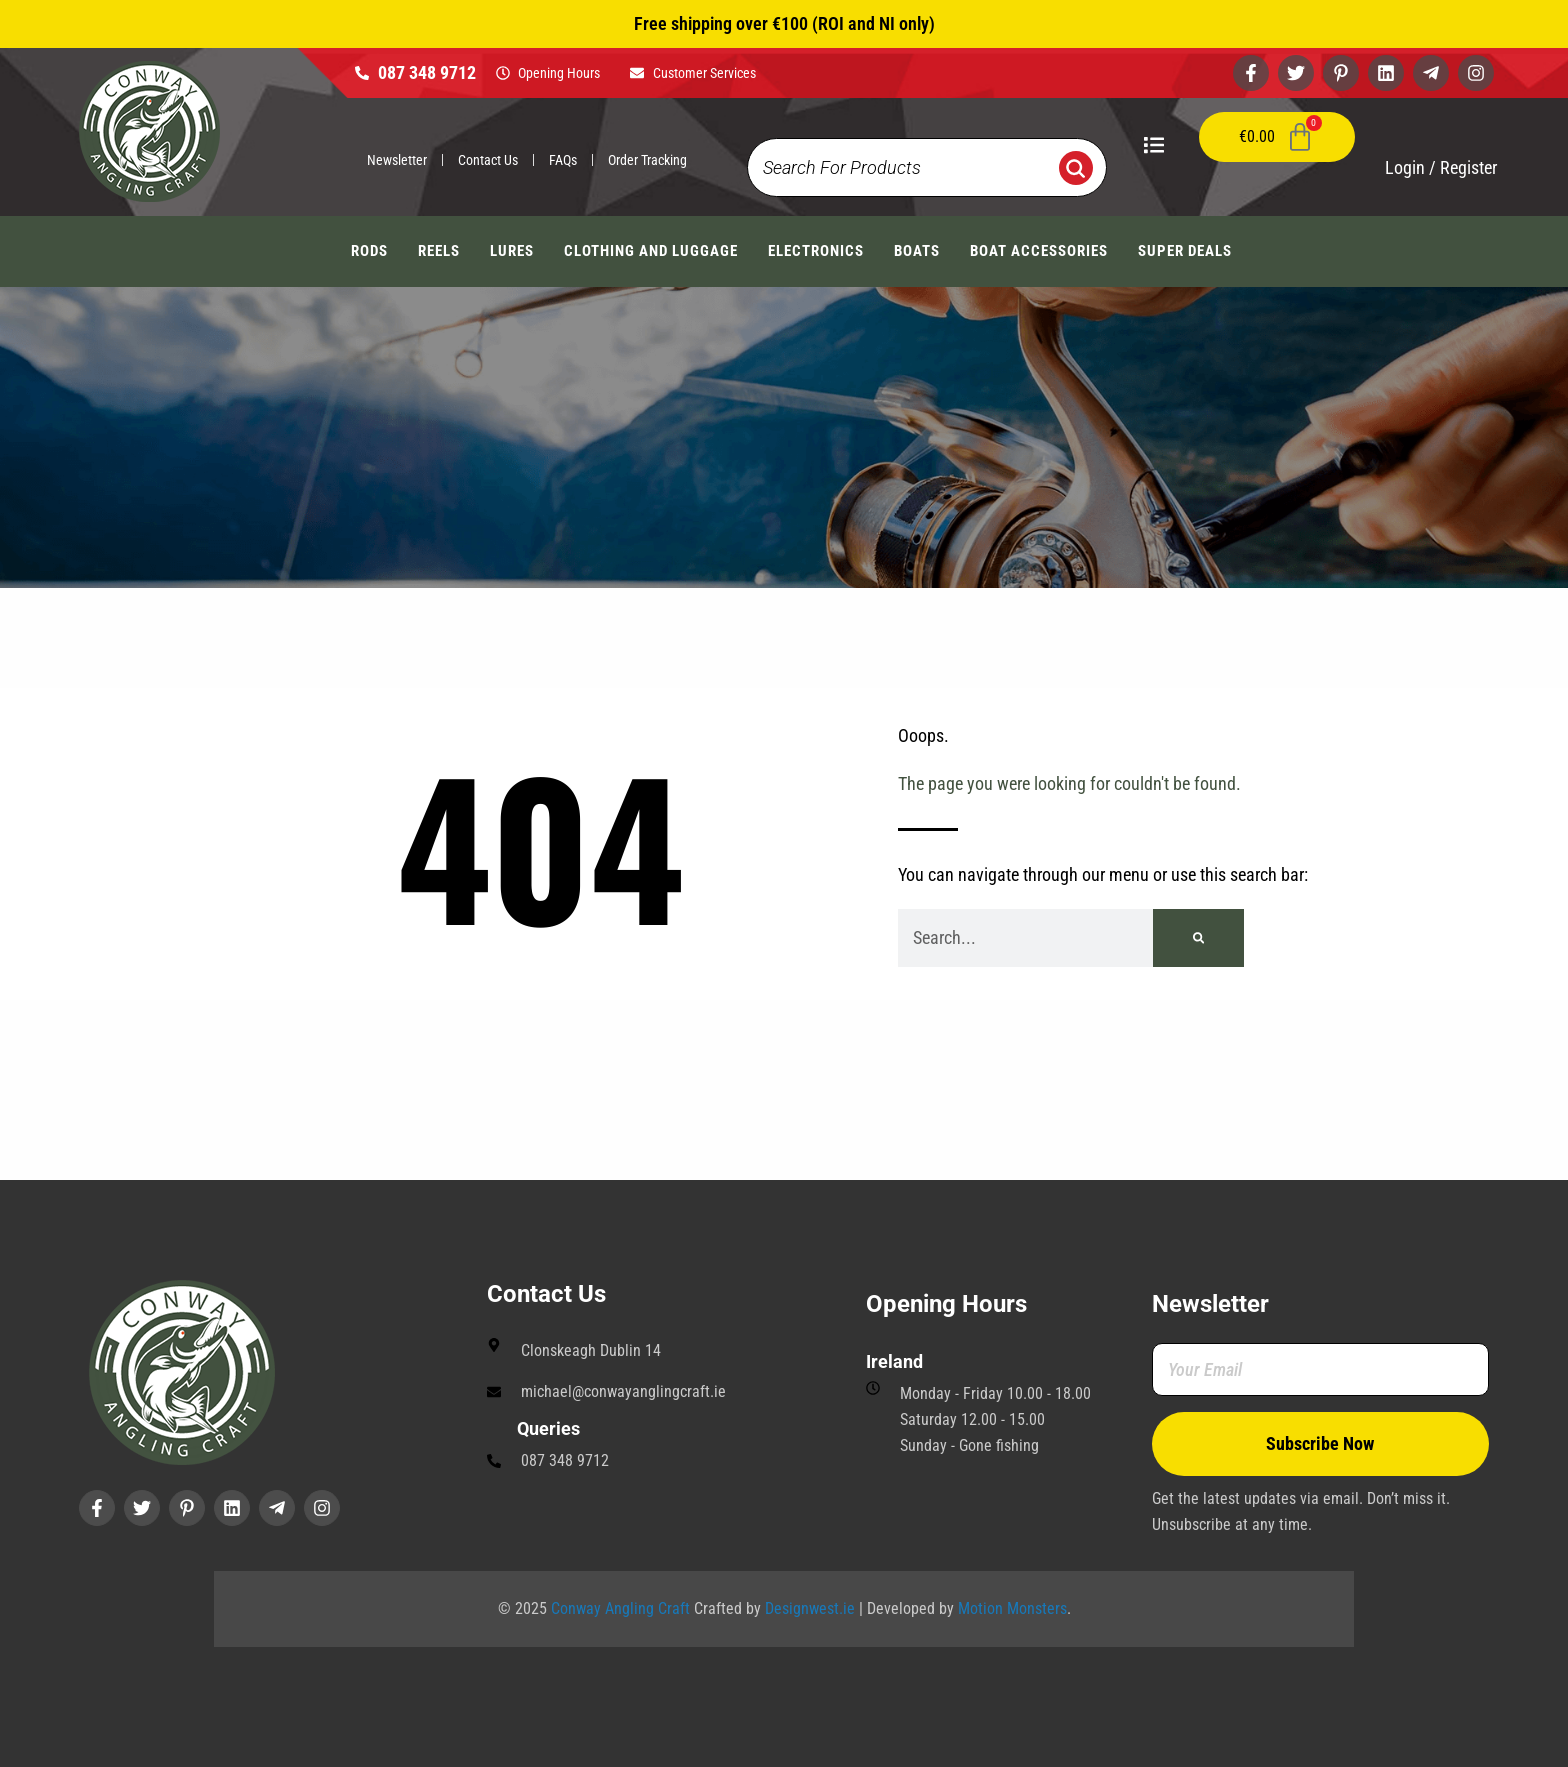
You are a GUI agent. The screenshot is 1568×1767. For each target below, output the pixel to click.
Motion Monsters (1012, 1608)
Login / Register (1441, 167)
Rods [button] (369, 251)
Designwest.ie (810, 1608)
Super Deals (1185, 251)
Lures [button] (512, 251)
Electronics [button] (816, 251)
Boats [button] (917, 251)
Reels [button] (439, 251)
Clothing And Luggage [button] (651, 251)
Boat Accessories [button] (1039, 251)
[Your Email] (1321, 1369)
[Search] (1198, 938)
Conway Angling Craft (620, 1608)
